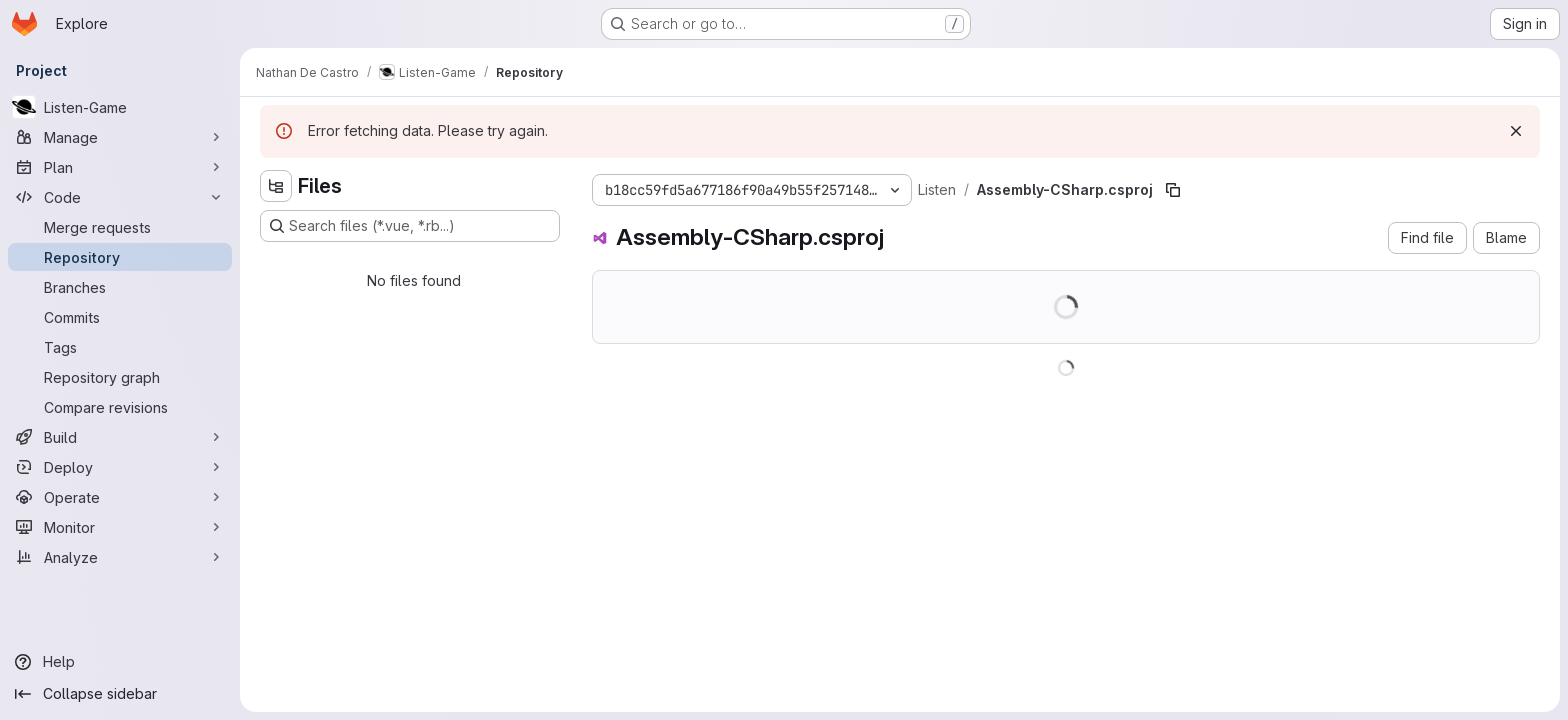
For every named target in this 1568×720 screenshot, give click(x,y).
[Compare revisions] (120, 407)
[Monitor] (120, 527)
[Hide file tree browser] (276, 186)
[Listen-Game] (120, 107)
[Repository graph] (120, 377)
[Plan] (120, 167)
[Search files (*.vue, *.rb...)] (410, 226)
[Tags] (120, 347)
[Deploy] (120, 467)
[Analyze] (120, 557)
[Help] (120, 662)
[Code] (120, 197)
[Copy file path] (1173, 190)
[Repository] (120, 257)
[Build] (120, 437)
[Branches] (120, 287)
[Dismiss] (1516, 131)
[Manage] (120, 137)
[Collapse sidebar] (120, 694)
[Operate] (120, 497)
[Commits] (120, 317)
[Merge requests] (120, 227)
